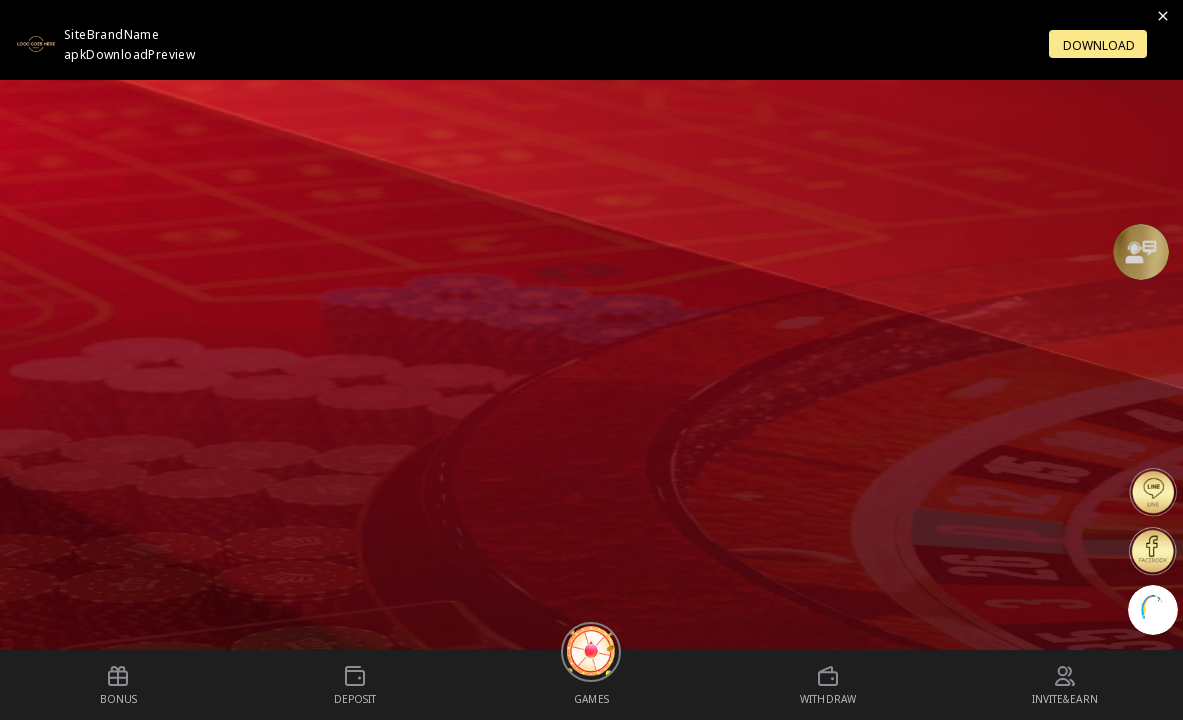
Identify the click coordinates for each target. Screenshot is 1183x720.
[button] (1141, 252)
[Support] (1141, 252)
